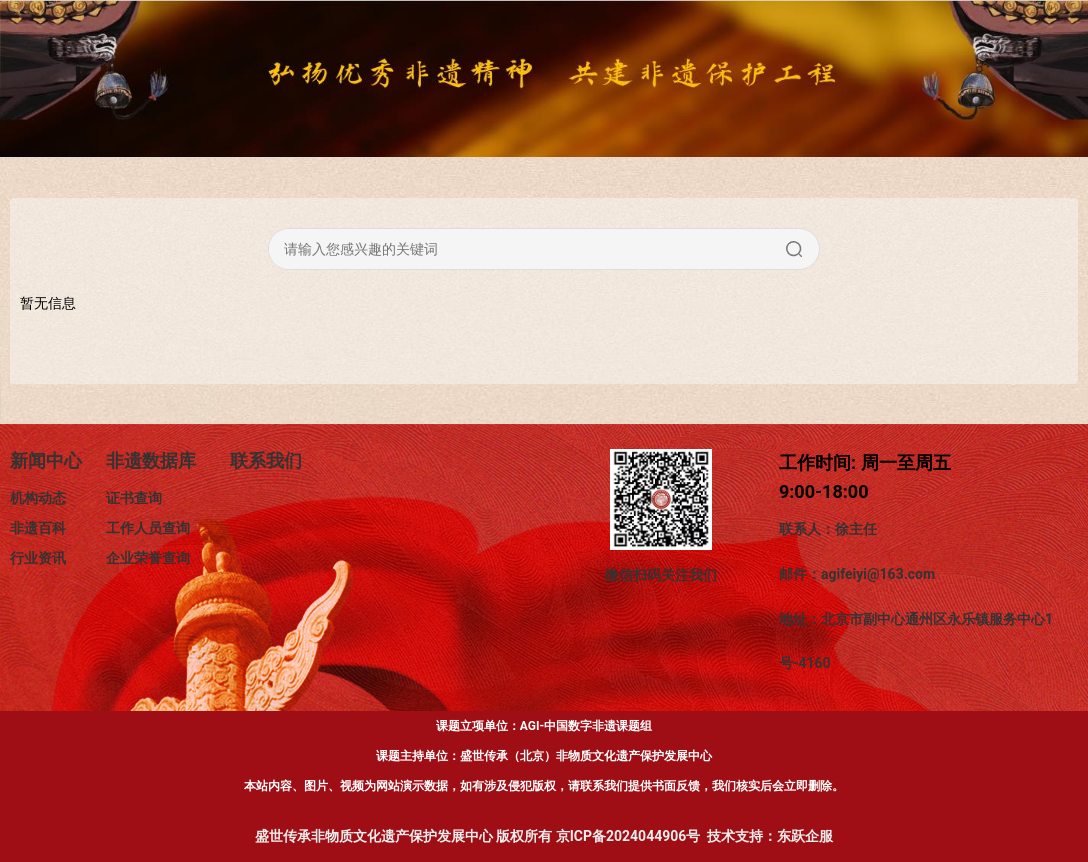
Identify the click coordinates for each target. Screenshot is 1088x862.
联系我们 (266, 460)
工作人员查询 (148, 528)
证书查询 (134, 498)
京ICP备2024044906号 (628, 836)
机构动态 (38, 498)
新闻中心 (46, 460)
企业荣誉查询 (148, 558)
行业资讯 (38, 558)
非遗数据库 (151, 460)
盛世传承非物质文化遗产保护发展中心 (374, 836)
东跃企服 (805, 836)
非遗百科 (38, 528)
